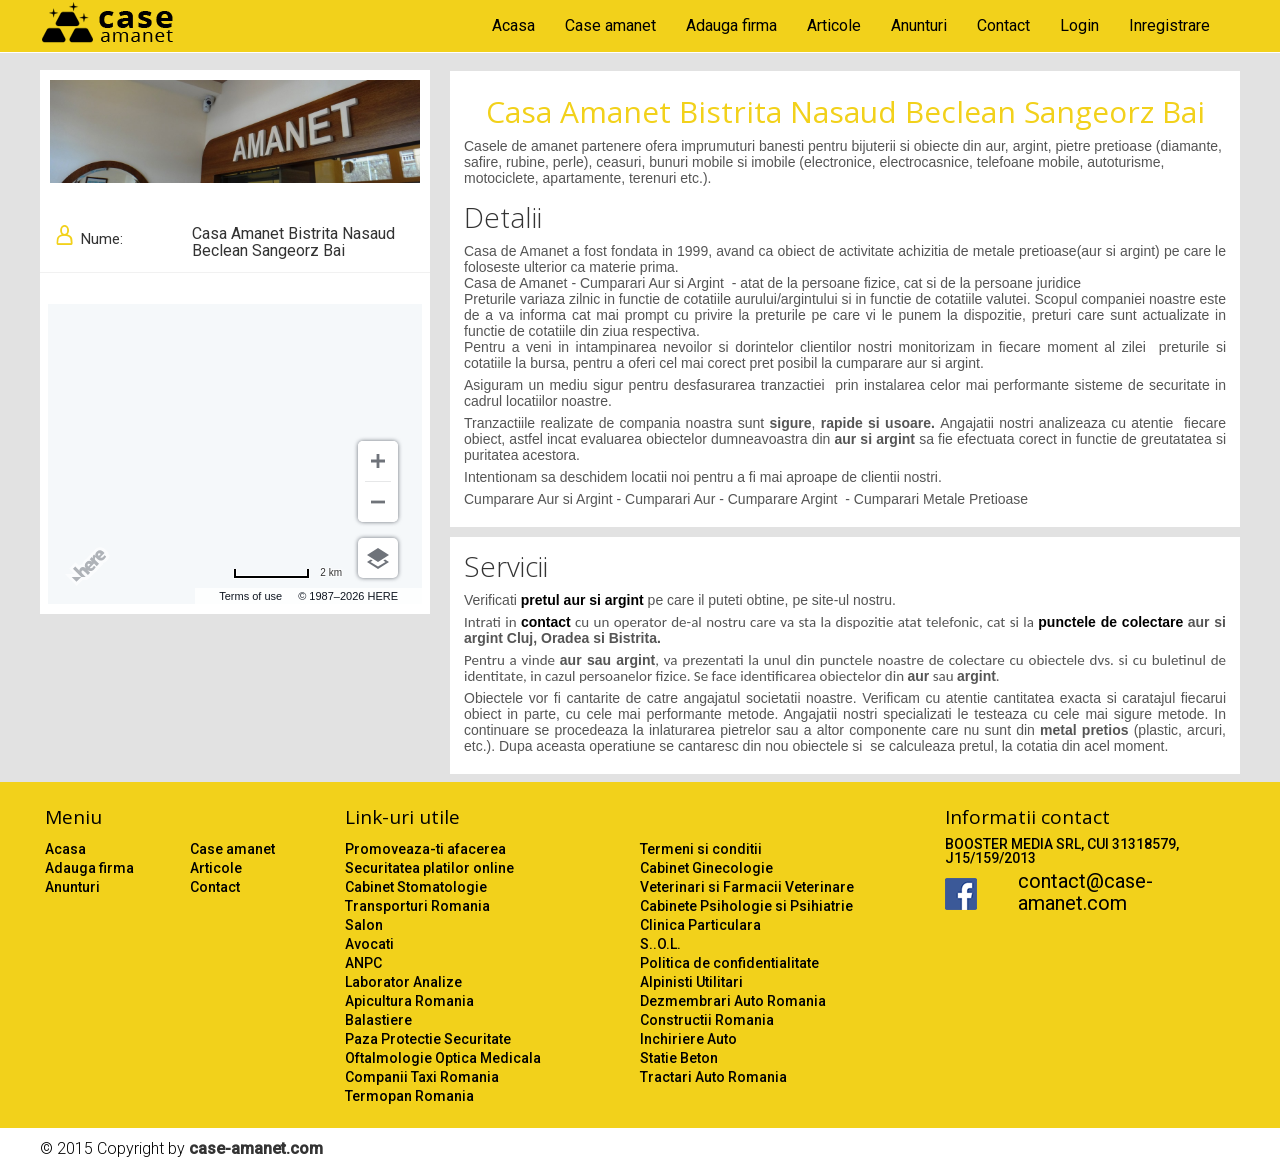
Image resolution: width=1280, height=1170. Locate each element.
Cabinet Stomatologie (416, 887)
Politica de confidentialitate (729, 963)
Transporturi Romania (417, 906)
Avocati (369, 944)
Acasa (513, 25)
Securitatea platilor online (429, 868)
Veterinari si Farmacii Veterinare (747, 887)
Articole (834, 25)
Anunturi (919, 25)
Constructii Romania (707, 1020)
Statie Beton (679, 1058)
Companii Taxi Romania (422, 1077)
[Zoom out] (378, 502)
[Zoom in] (378, 461)
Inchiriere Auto (688, 1039)
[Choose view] (378, 558)
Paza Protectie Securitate (428, 1039)
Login (1079, 25)
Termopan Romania (409, 1096)
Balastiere (378, 1020)
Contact (1003, 25)
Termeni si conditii (701, 849)
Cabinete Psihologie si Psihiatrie (746, 906)
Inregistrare (1169, 25)
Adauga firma (731, 25)
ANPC (363, 963)
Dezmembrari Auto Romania (733, 1001)
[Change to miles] (287, 573)
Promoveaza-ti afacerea (425, 849)
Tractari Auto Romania (713, 1077)
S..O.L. (660, 944)
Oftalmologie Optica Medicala (443, 1058)
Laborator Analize (403, 982)
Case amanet (610, 25)
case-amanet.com (256, 1148)
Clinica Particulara (700, 925)
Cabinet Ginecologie (706, 868)
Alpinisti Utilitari (691, 982)
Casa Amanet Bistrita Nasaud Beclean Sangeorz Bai (845, 111)
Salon (364, 925)
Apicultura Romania (409, 1001)
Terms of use (250, 596)
